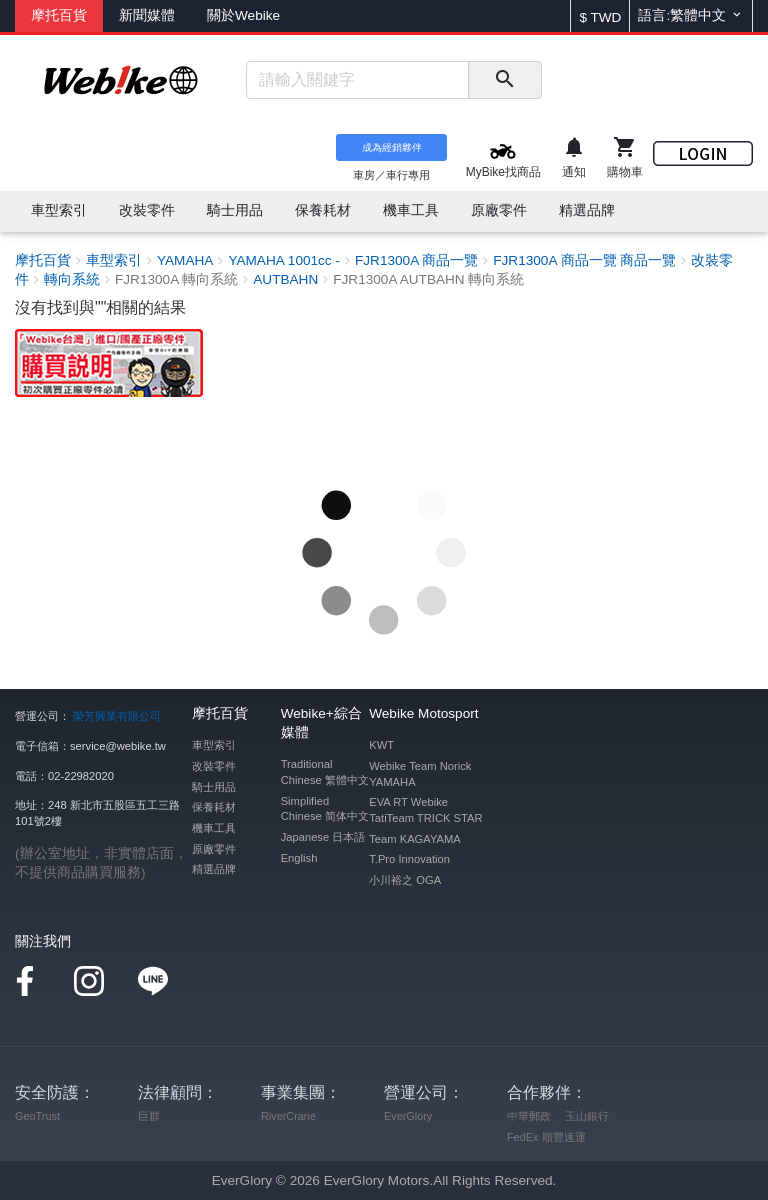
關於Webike (243, 15)
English (299, 858)
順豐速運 (564, 1137)
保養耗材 (214, 807)
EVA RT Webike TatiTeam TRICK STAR (425, 810)
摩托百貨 (59, 15)
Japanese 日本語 (323, 837)
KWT (381, 745)
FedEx (522, 1137)
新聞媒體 (147, 15)
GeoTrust (37, 1116)
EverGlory (408, 1116)
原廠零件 (214, 849)
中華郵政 (529, 1116)
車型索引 (214, 745)
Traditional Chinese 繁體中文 (325, 772)
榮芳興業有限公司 (117, 716)
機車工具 (214, 828)
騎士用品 (214, 787)
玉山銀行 (587, 1116)
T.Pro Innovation (409, 859)
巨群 (149, 1116)
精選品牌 (214, 869)
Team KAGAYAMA (415, 839)
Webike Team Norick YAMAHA (420, 774)
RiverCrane (288, 1116)
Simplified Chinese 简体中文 (325, 809)
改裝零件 (214, 766)
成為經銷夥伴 (392, 147)
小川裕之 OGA (405, 880)
